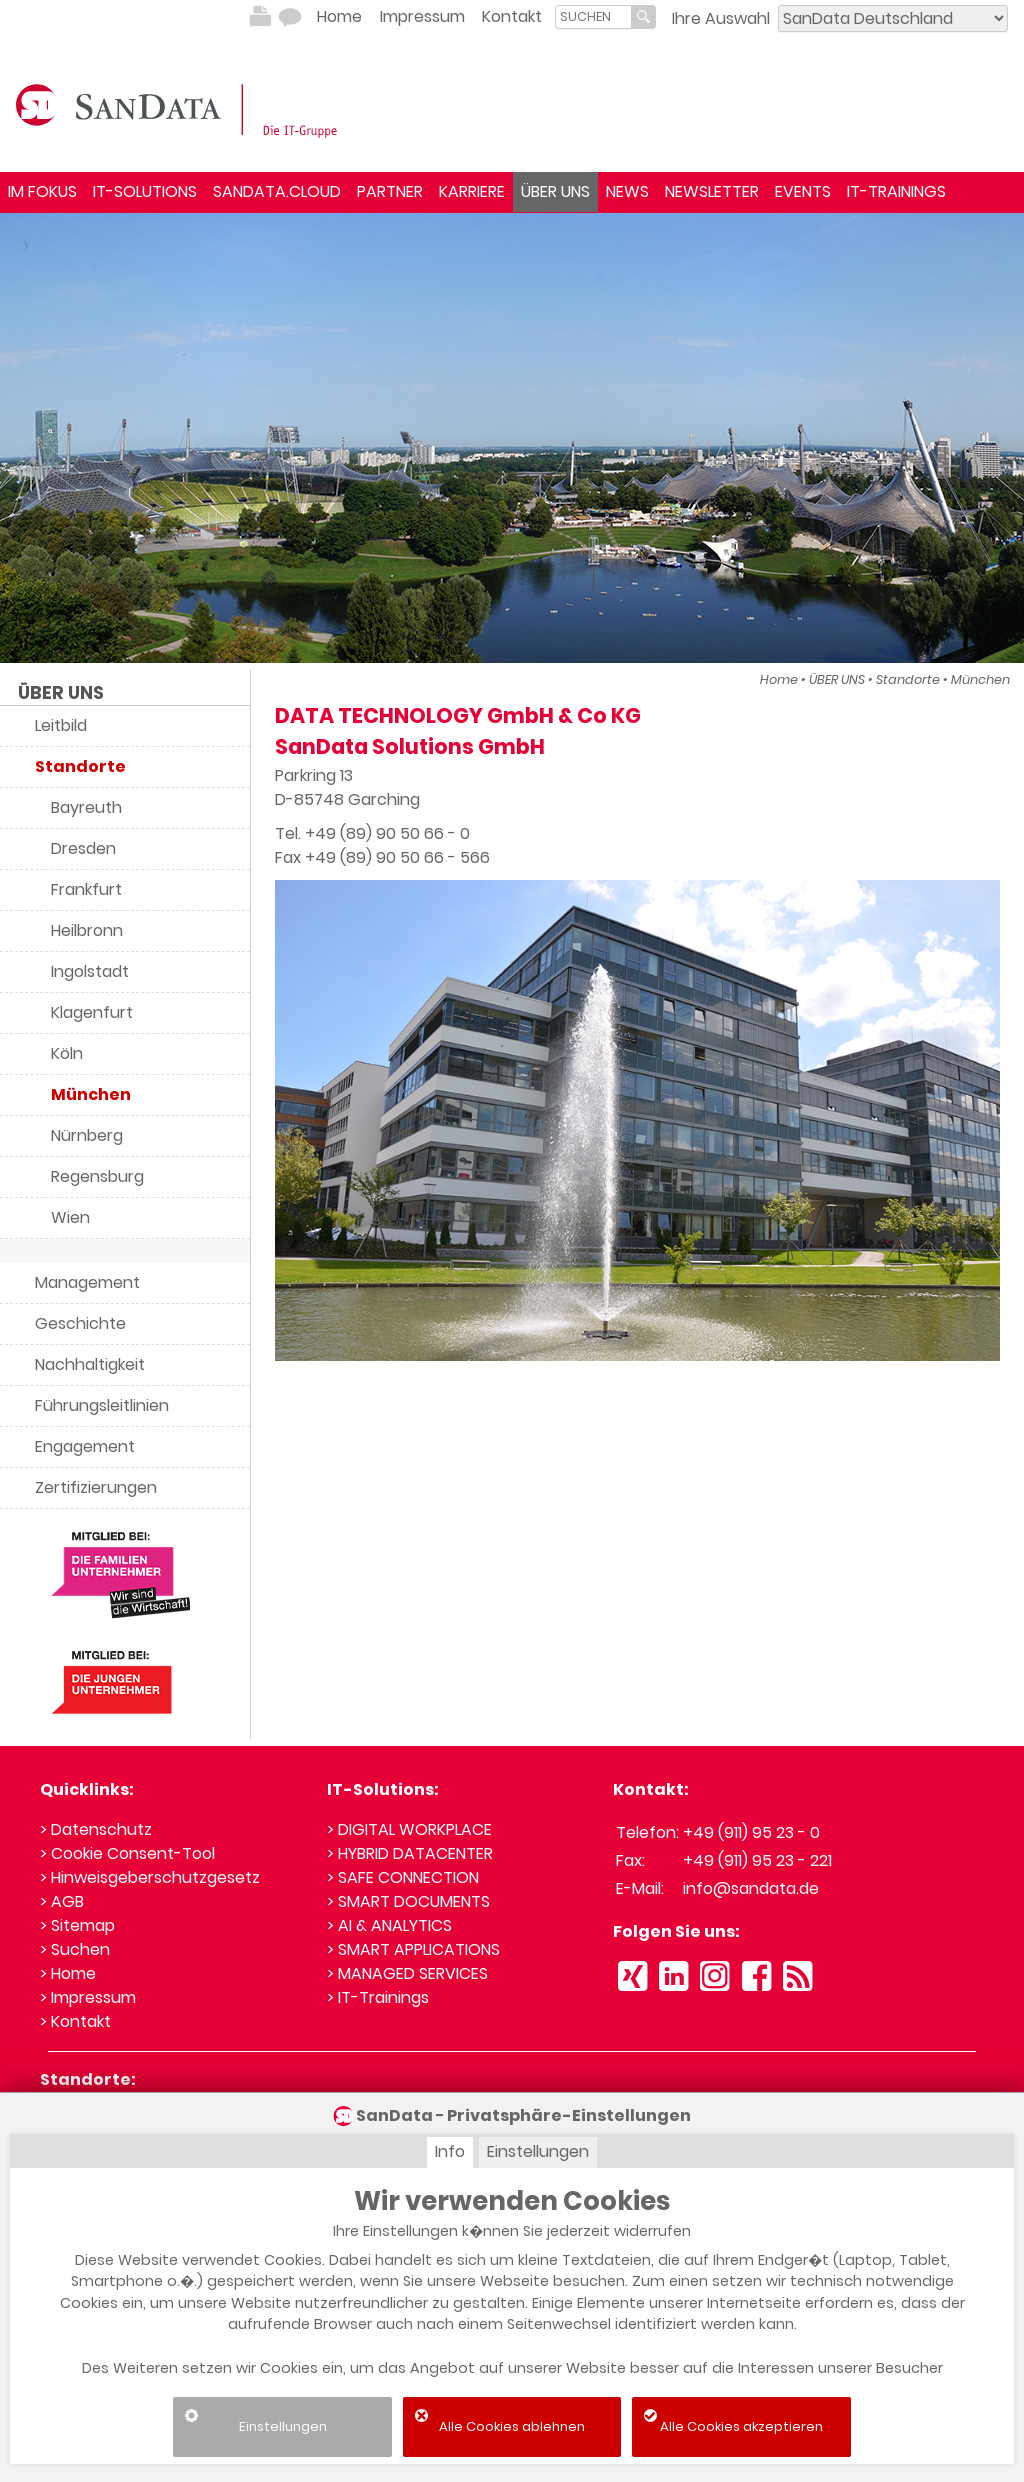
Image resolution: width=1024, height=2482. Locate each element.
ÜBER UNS (555, 191)
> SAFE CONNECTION (403, 1877)
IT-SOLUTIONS (145, 191)
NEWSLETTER (712, 191)
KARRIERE (472, 191)
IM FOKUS (42, 191)
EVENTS (803, 191)
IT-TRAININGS (896, 191)
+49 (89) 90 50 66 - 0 (387, 833)
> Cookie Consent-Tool (127, 1853)
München (980, 679)
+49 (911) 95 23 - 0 (751, 1832)
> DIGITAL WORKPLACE (409, 1829)
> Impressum (88, 1997)
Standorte (908, 679)
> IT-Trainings (378, 1997)
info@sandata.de (751, 1888)
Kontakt (512, 16)
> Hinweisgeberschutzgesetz (150, 1877)
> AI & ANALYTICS (389, 1925)
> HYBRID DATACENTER (410, 1853)
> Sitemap (77, 1925)
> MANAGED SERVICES (407, 1973)
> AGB (62, 1901)
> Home (68, 1973)
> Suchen (75, 1949)
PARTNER (390, 191)
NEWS (627, 191)
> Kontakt (75, 2021)
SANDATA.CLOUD (277, 191)
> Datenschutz (96, 1829)
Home (339, 16)
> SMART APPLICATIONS (413, 1949)
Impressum (422, 16)
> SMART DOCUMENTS (408, 1901)
